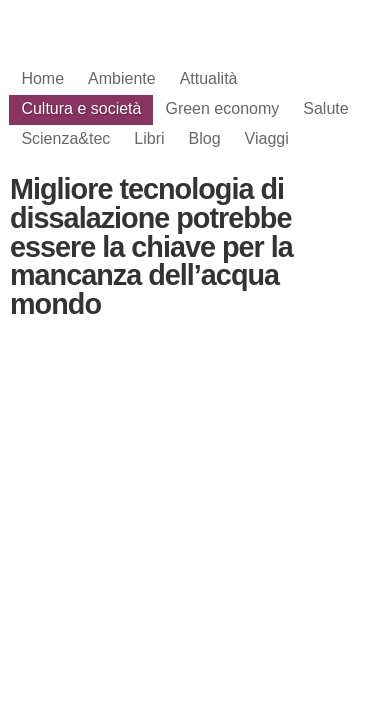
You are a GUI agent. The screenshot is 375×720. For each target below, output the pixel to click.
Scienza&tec (65, 138)
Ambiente (122, 78)
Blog (205, 138)
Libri (149, 138)
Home (42, 78)
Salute (325, 108)
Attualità (209, 78)
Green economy (222, 108)
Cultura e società (81, 108)
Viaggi (267, 138)
